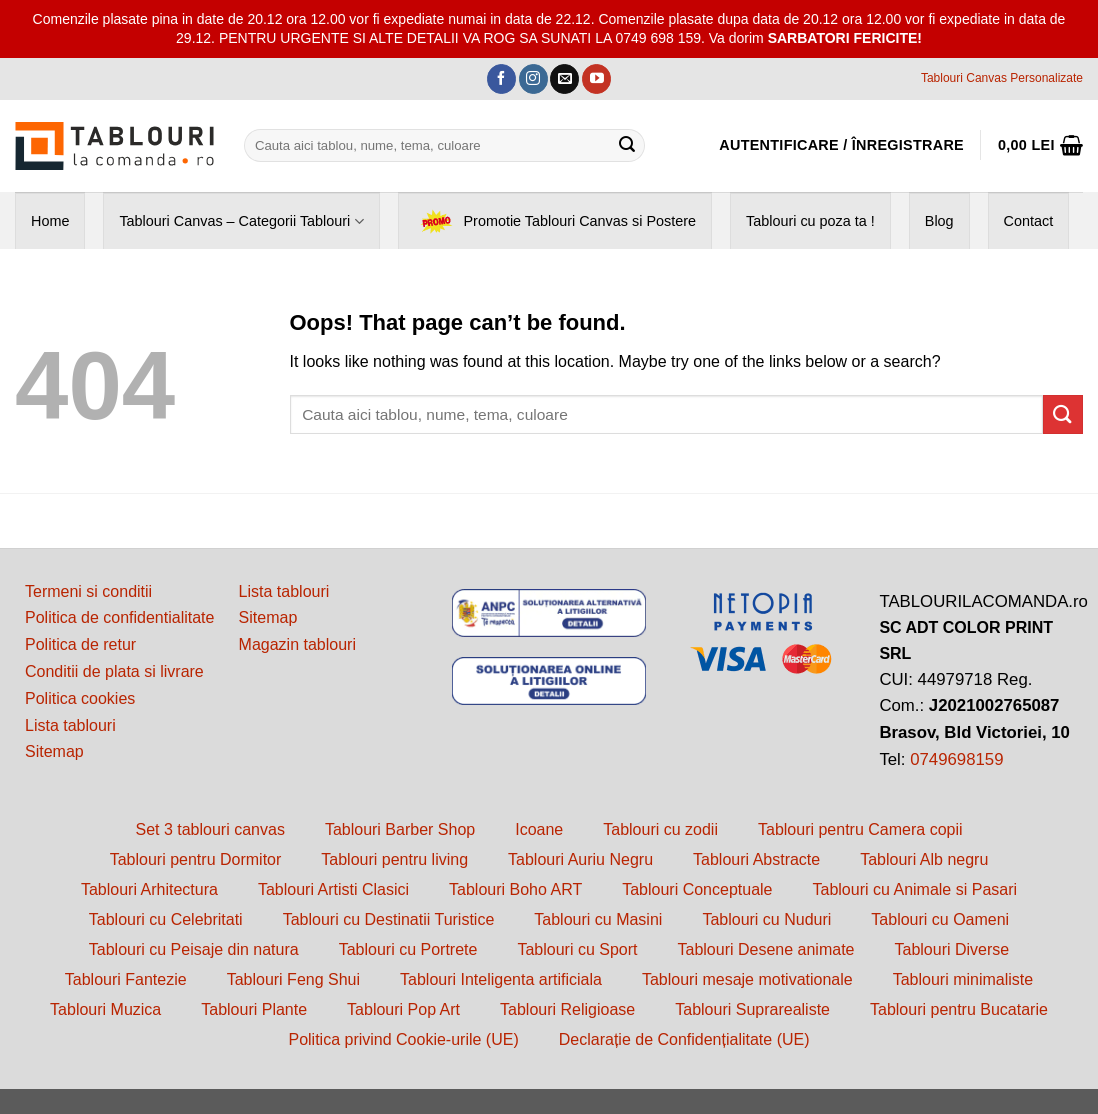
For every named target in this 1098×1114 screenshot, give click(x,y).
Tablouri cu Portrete (408, 949)
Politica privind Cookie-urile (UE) (403, 1039)
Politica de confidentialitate (119, 617)
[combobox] (444, 145)
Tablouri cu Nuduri (766, 919)
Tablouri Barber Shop (400, 829)
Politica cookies (80, 698)
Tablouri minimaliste (963, 979)
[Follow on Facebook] (501, 79)
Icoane (539, 829)
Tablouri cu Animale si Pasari (915, 889)
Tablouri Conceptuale (697, 889)
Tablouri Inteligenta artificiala (501, 979)
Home (50, 221)
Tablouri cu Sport (577, 949)
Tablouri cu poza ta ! (810, 221)
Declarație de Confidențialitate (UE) (684, 1039)
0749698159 (956, 759)
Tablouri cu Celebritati (166, 919)
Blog (939, 221)
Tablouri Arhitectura (149, 889)
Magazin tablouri (297, 644)
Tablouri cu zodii (660, 829)
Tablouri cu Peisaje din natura (194, 949)
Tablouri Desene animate (765, 949)
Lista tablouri (70, 725)
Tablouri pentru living (394, 859)
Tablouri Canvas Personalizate (1002, 78)
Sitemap (54, 751)
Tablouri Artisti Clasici (333, 889)
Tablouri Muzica (105, 1009)
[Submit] (627, 145)
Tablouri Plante (254, 1009)
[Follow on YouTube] (596, 79)
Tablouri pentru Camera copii (860, 829)
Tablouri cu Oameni (940, 919)
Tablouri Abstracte (756, 859)
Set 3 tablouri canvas (209, 829)
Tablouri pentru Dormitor (196, 859)
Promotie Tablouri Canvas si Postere (555, 221)
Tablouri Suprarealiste (752, 1009)
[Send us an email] (564, 79)
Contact (1029, 221)
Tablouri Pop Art (403, 1009)
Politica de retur (80, 644)
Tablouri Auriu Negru (580, 859)
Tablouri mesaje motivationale (747, 979)
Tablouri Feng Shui (293, 979)
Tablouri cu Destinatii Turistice (389, 919)
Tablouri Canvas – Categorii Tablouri (241, 221)
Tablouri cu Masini (598, 919)
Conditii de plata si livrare (114, 671)
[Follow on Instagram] (533, 79)
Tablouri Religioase (567, 1009)
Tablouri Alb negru (924, 859)
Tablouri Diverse (951, 949)
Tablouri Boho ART (515, 889)
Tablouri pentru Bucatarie (959, 1009)
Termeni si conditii (88, 591)
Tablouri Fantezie (126, 979)
